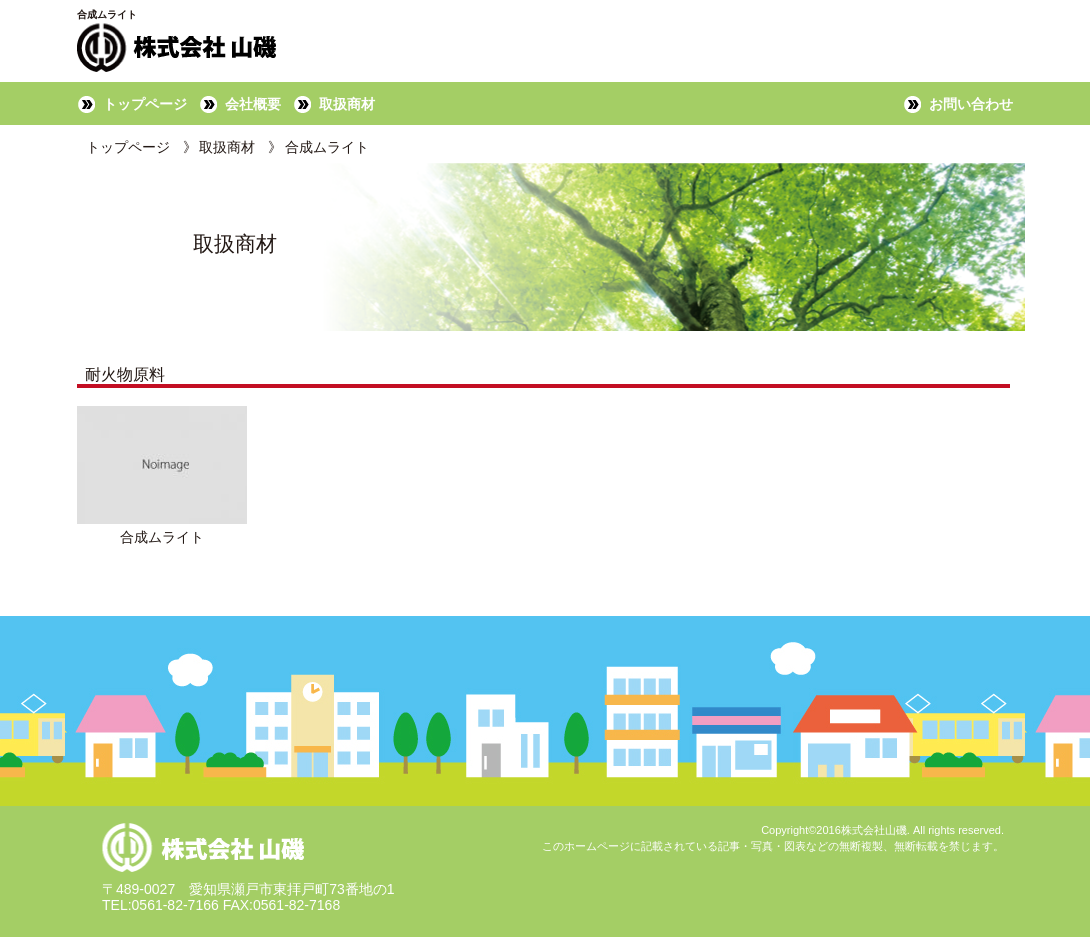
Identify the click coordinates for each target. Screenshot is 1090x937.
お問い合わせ (971, 104)
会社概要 (253, 104)
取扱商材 (347, 104)
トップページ (145, 104)
